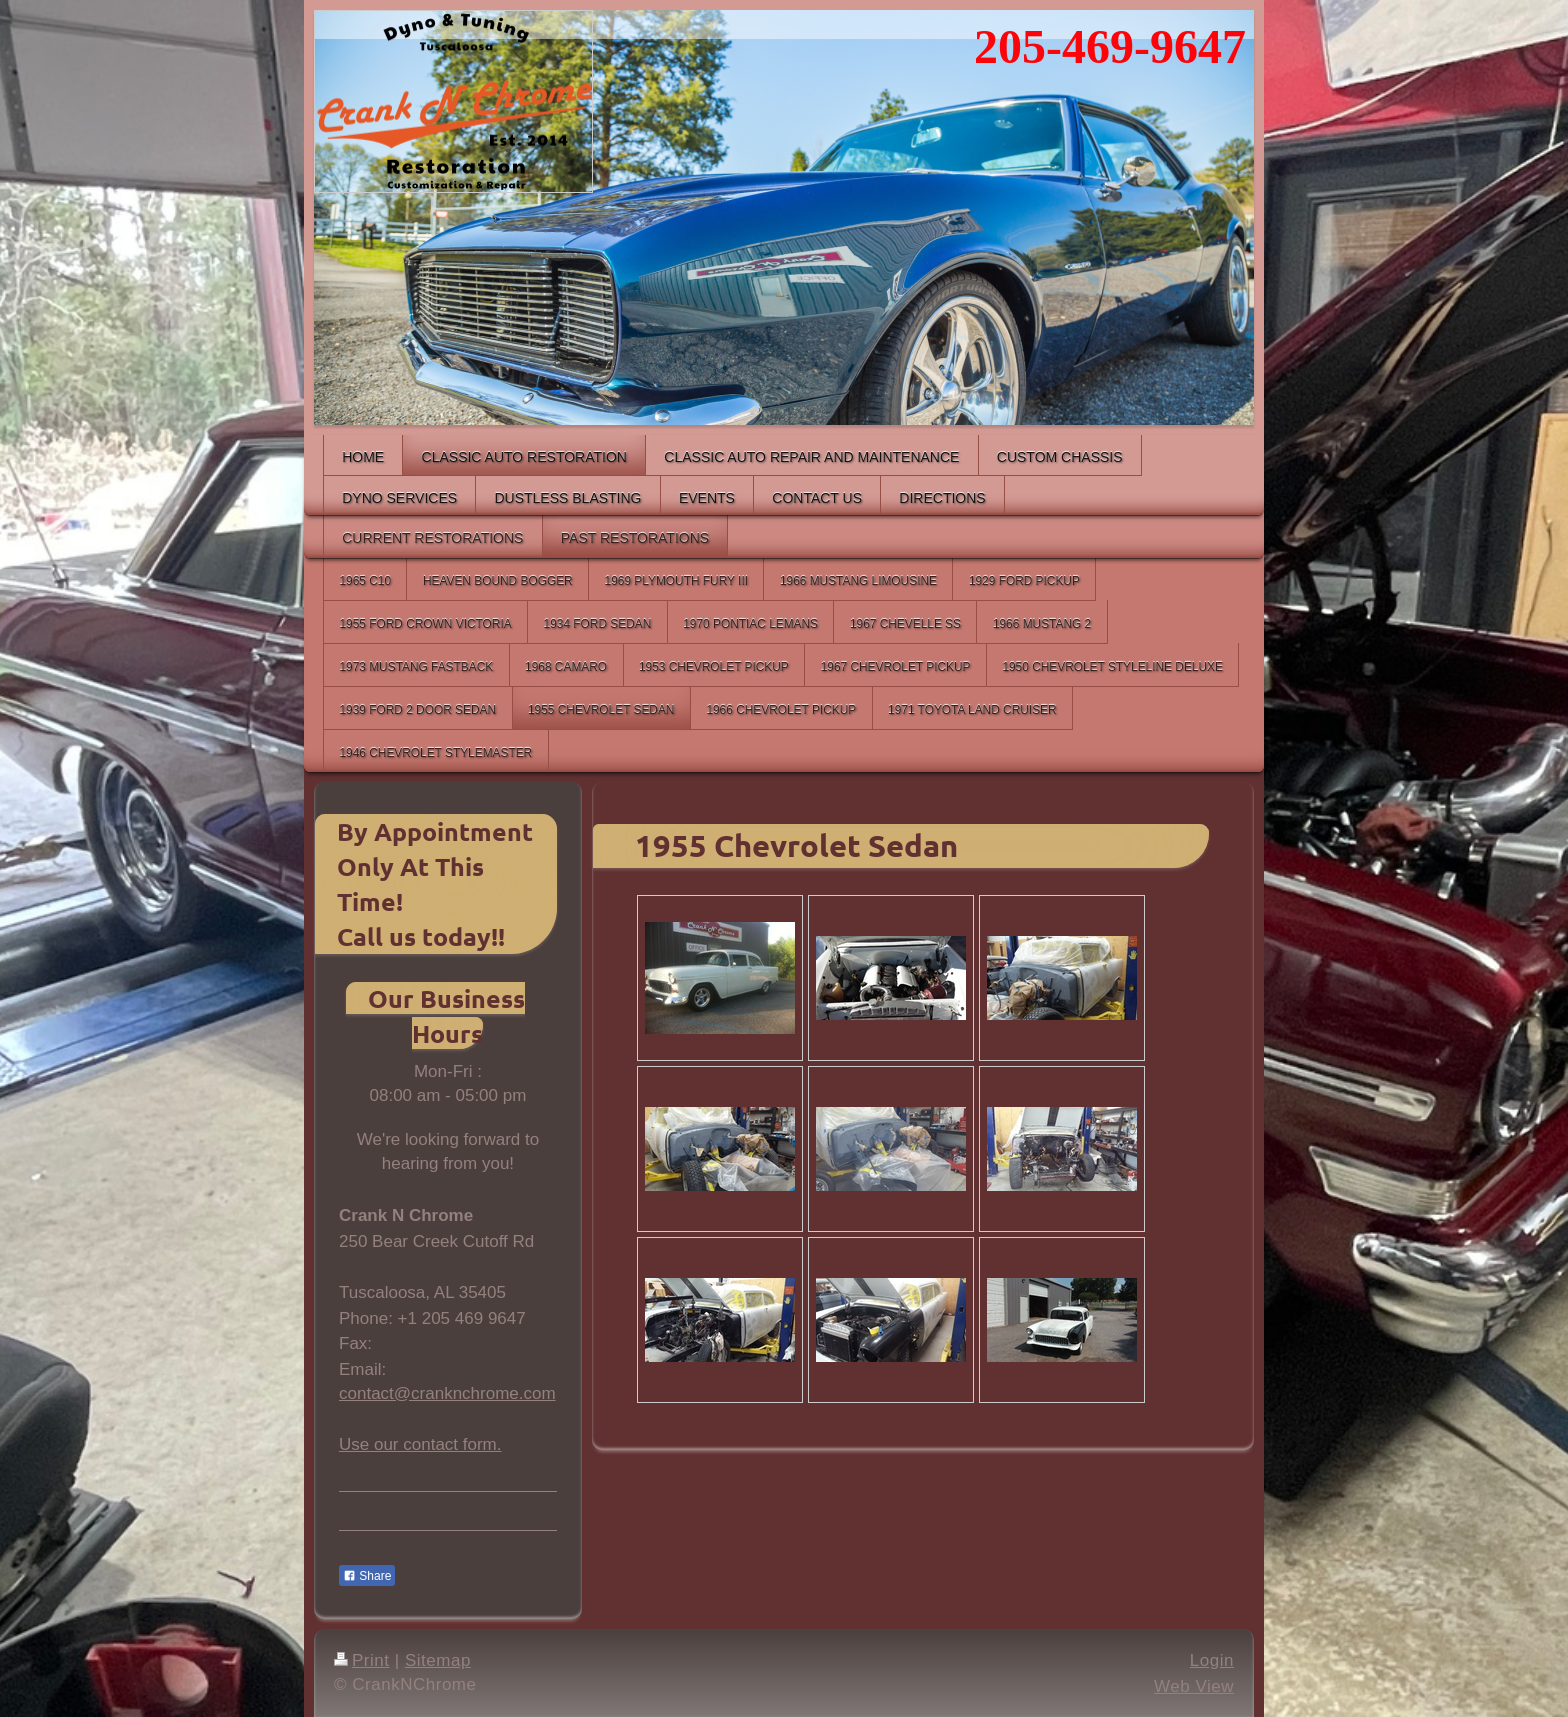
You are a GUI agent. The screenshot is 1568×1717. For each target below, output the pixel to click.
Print (362, 1660)
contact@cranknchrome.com (447, 1393)
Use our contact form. (420, 1444)
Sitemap (438, 1660)
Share (367, 1576)
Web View (1194, 1686)
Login (1212, 1660)
